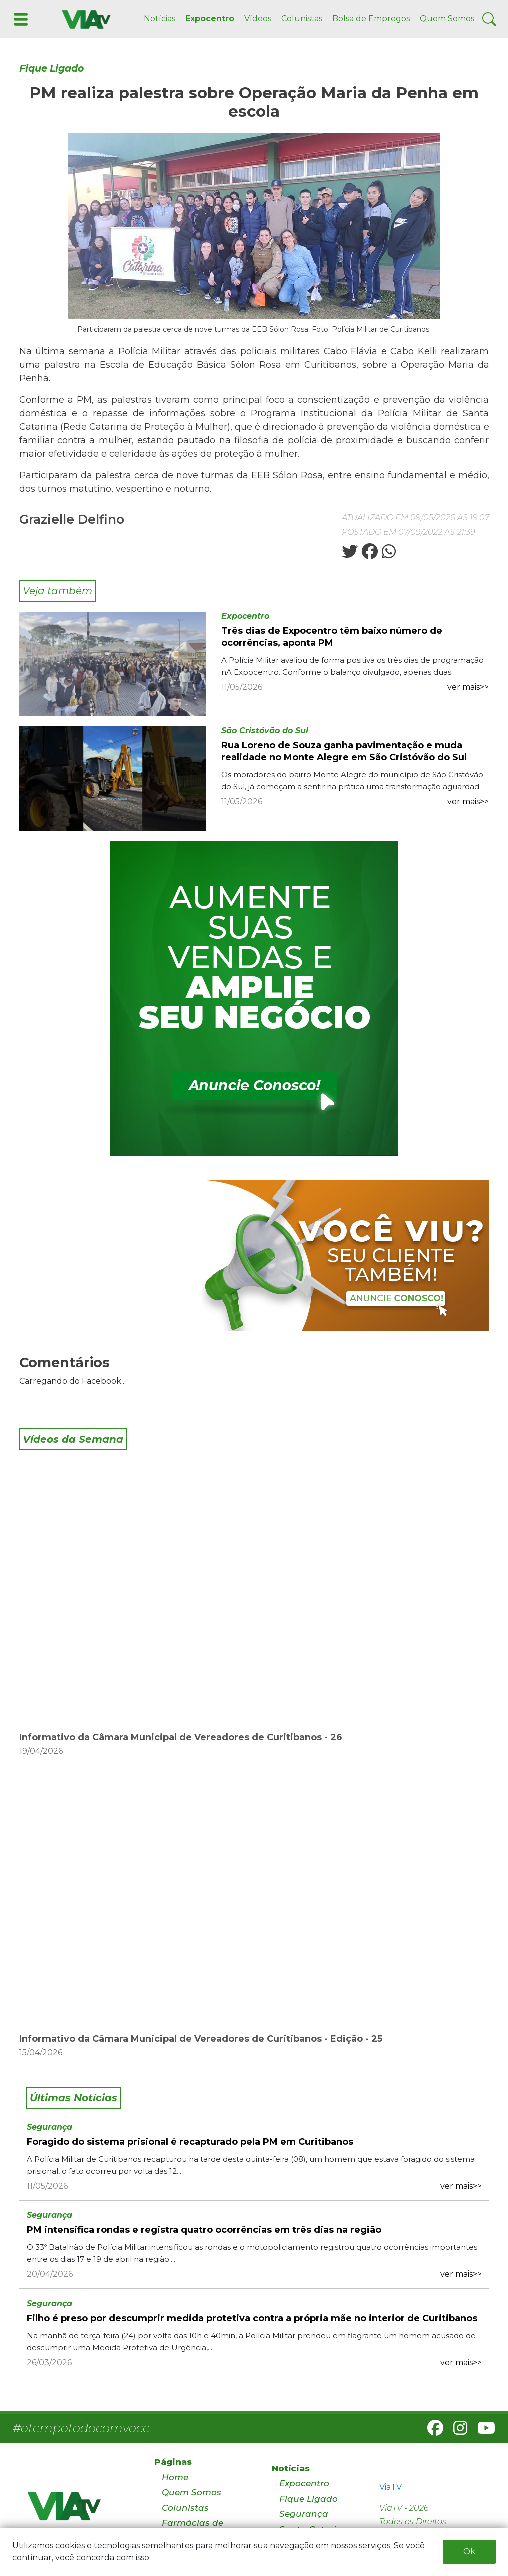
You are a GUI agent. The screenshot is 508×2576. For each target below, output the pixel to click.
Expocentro (209, 18)
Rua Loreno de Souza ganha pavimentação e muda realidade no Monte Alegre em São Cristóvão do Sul (344, 751)
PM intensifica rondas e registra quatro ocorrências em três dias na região (204, 2229)
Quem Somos (447, 18)
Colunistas (301, 18)
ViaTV (390, 2487)
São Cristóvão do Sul (264, 730)
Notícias (159, 18)
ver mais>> (468, 687)
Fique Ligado (51, 68)
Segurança (49, 2127)
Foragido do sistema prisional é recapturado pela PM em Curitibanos (190, 2141)
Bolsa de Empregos (371, 18)
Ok (469, 2551)
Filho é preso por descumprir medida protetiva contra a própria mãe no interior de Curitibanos (252, 2318)
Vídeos (257, 18)
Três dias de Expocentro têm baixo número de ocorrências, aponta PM (331, 636)
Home (175, 2477)
